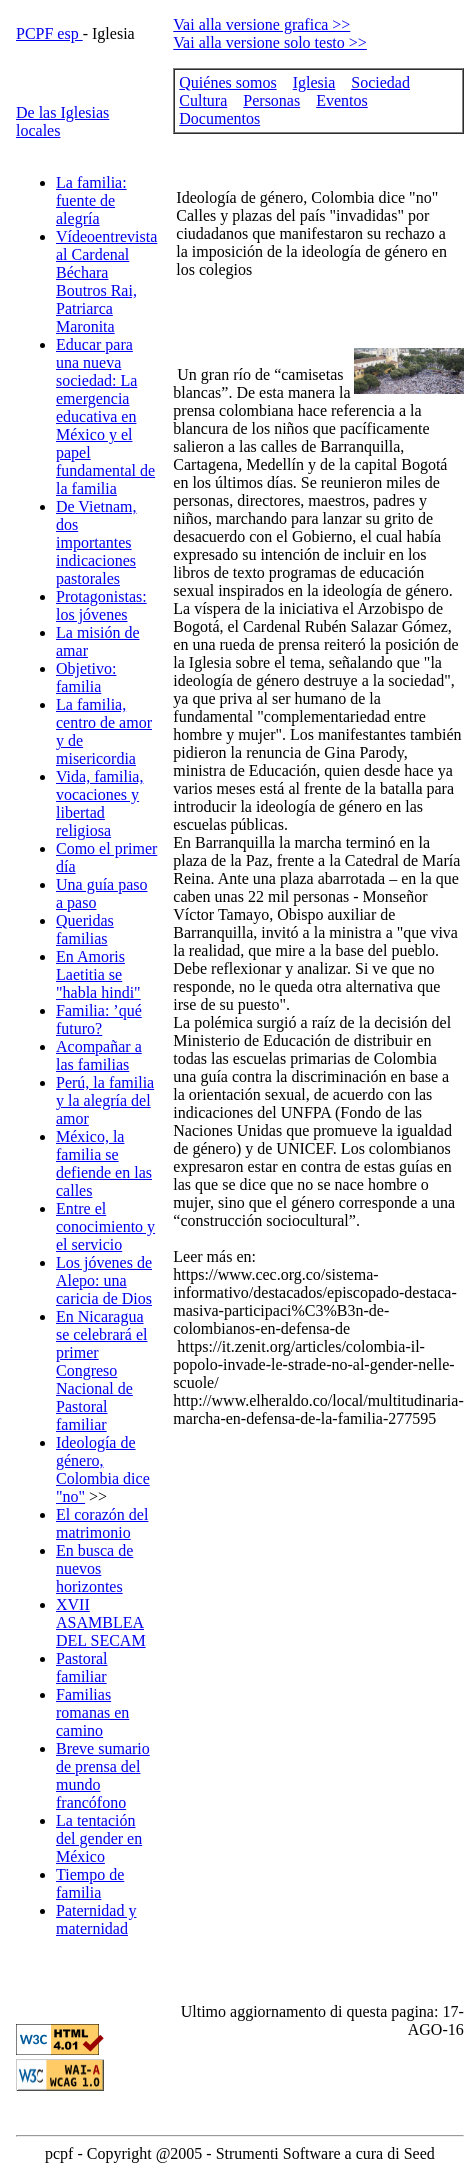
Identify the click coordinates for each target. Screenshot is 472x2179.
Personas (271, 100)
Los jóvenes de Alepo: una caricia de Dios (104, 1280)
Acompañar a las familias (99, 1055)
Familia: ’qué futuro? (99, 1019)
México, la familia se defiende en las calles (104, 1163)
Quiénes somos (227, 82)
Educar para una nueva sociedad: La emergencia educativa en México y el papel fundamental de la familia (105, 416)
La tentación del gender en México (99, 1838)
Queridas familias (85, 929)
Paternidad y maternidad (96, 1919)
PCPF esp (49, 33)
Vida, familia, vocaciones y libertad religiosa (99, 803)
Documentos (219, 118)
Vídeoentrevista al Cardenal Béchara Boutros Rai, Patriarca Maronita (106, 281)
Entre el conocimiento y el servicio (105, 1226)
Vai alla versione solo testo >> (270, 42)
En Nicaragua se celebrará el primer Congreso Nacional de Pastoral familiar (101, 1370)
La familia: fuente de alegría (91, 200)
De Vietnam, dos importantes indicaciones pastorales (96, 542)
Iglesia (314, 82)
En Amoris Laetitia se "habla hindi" (98, 974)
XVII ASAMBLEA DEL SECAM (101, 1622)
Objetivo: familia (86, 677)
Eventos (342, 100)
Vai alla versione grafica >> (261, 24)
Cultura (203, 100)
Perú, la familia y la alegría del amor (105, 1100)
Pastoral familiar (82, 1667)
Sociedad (380, 82)
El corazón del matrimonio (102, 1523)
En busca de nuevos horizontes (94, 1568)
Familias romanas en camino (92, 1712)
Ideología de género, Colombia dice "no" (103, 1469)
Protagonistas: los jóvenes (101, 605)
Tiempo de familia (90, 1883)
